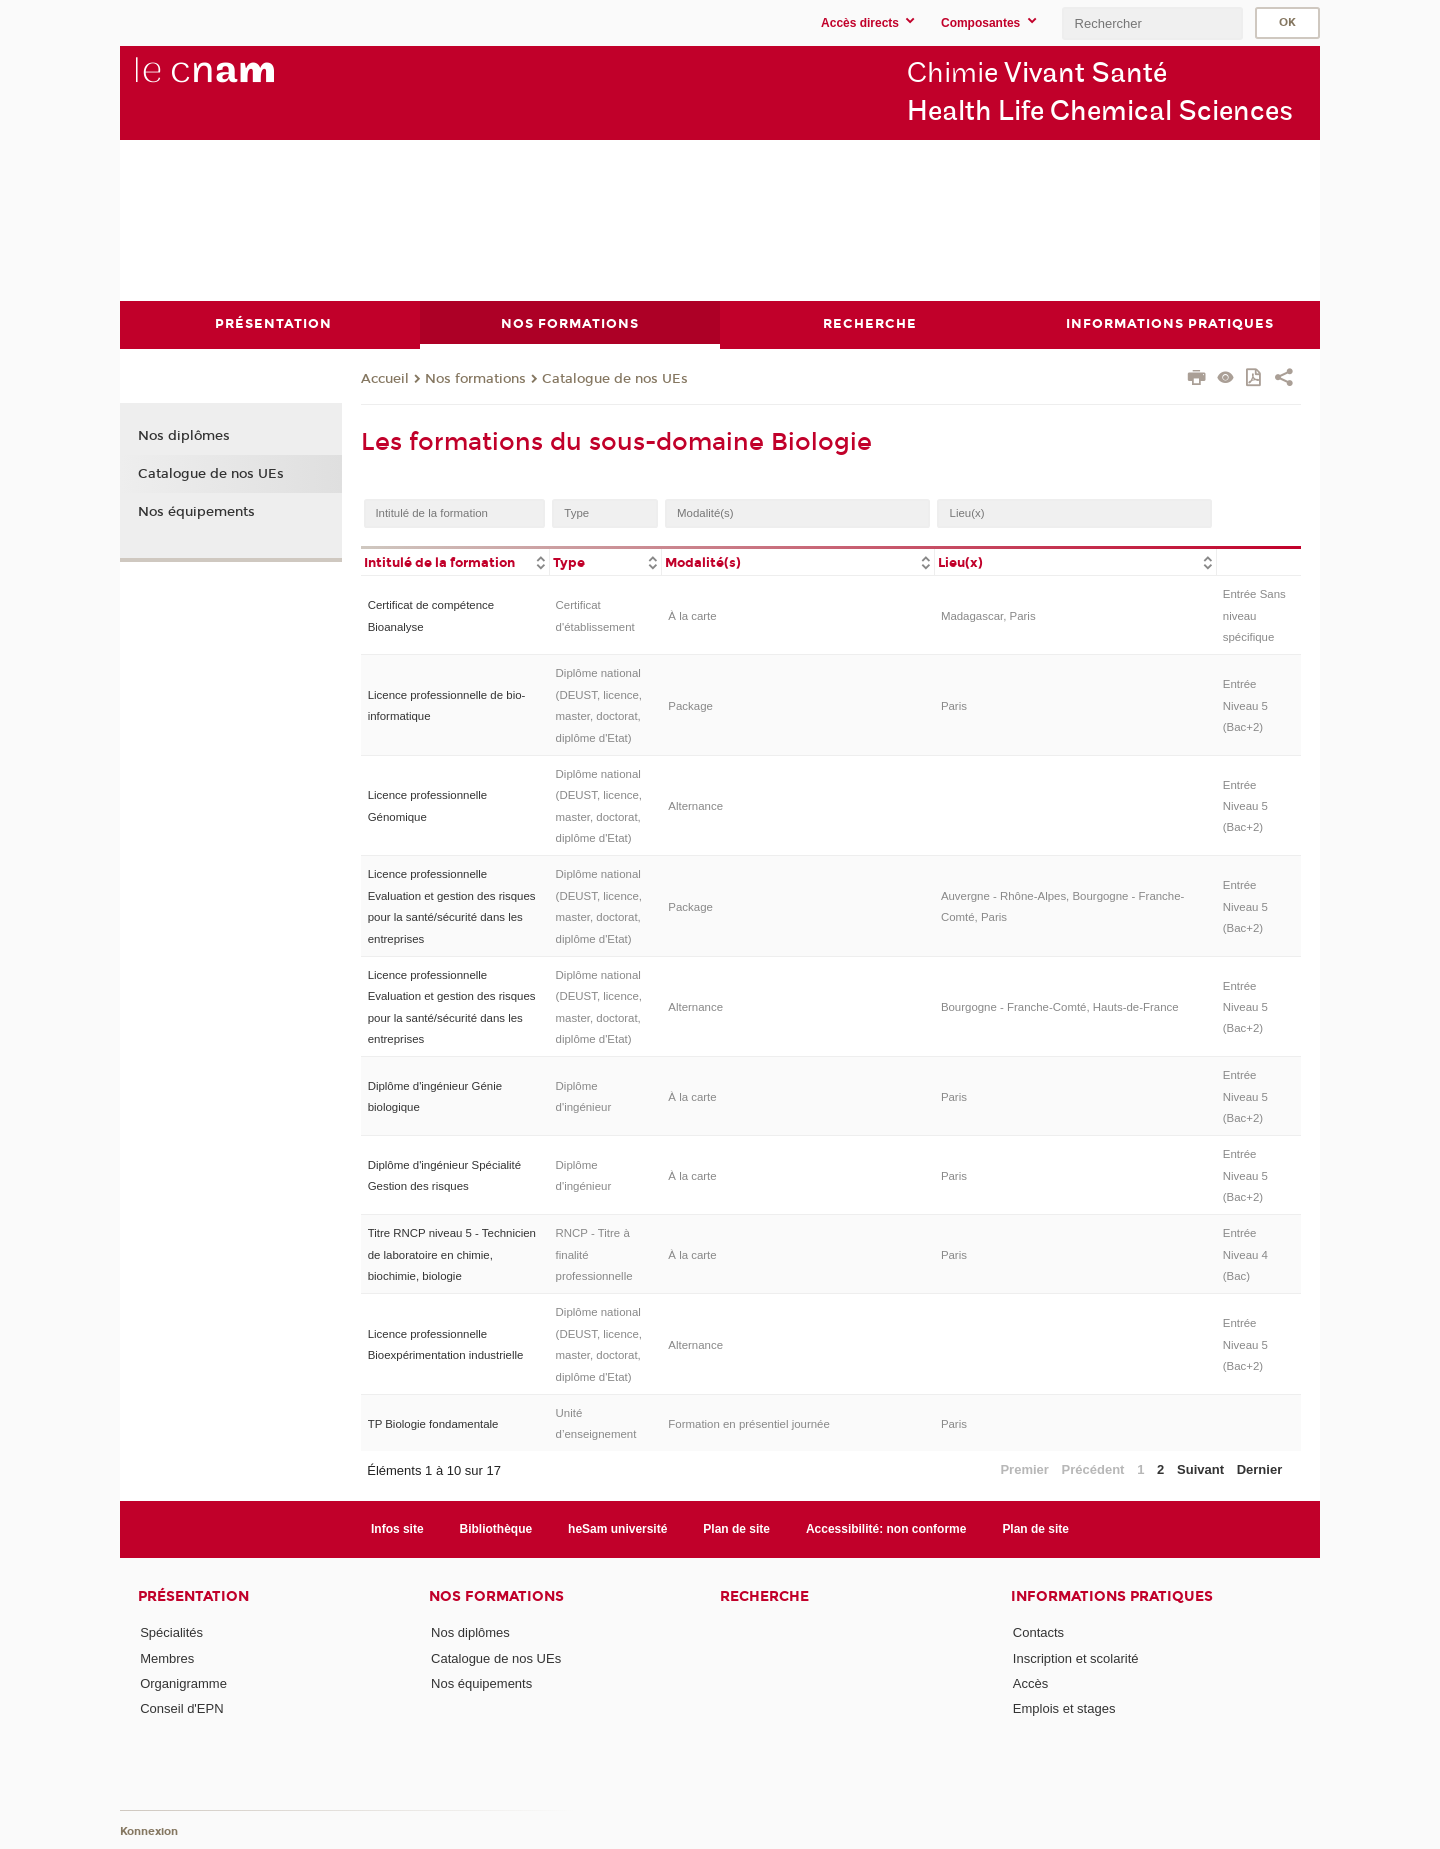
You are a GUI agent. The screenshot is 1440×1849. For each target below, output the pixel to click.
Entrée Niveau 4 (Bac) (1245, 1254)
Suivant (1200, 1468)
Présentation (193, 1596)
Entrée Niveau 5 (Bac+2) (1245, 705)
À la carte (692, 615)
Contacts (1038, 1632)
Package (690, 705)
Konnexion (149, 1831)
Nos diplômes (184, 436)
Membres (167, 1657)
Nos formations (475, 379)
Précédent (1093, 1468)
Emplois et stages (1064, 1708)
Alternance (695, 806)
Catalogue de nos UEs (615, 379)
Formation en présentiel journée (749, 1423)
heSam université (617, 1528)
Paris (954, 705)
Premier (1024, 1468)
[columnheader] (455, 560)
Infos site (397, 1528)
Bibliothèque (496, 1528)
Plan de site (736, 1528)
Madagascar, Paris (988, 615)
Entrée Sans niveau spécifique (1254, 615)
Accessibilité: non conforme (886, 1528)
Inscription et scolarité (1076, 1657)
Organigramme (183, 1682)
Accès (1030, 1682)
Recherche (764, 1596)
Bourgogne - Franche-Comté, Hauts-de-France (1060, 1006)
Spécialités (171, 1632)
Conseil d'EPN (181, 1708)
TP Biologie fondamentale (433, 1423)
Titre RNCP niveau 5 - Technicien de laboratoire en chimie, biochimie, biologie (452, 1254)
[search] (1152, 23)
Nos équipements (196, 511)
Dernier (1260, 1468)
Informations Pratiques (1112, 1596)
